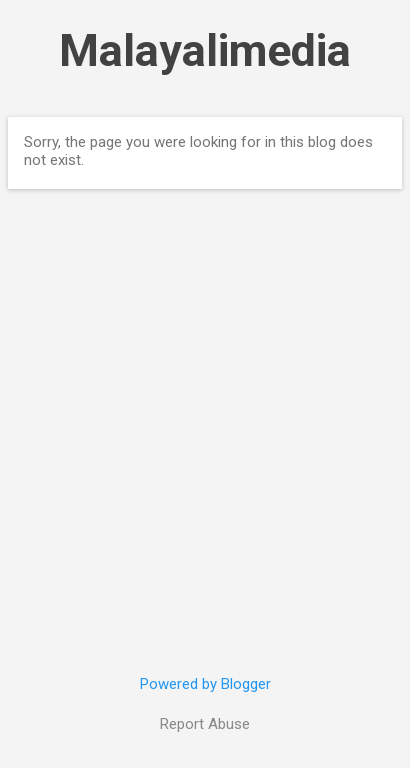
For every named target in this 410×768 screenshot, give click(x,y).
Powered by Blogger (205, 684)
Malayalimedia (205, 50)
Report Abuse (205, 724)
